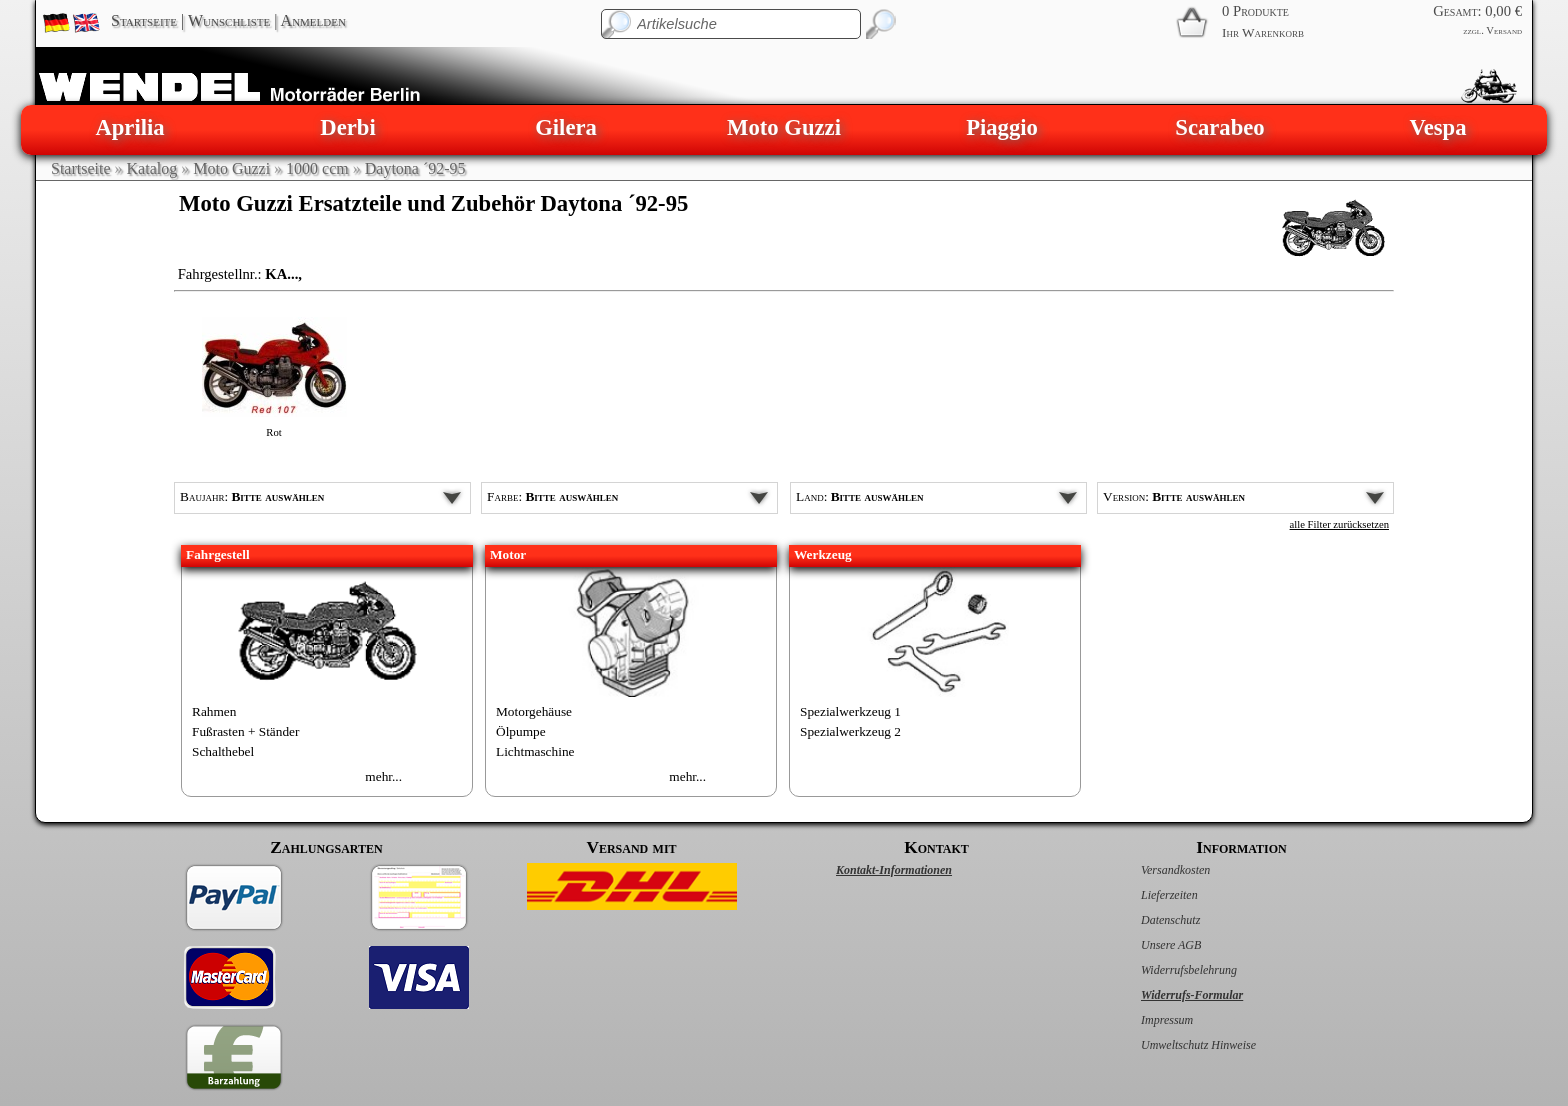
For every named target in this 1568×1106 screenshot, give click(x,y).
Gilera (566, 127)
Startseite (144, 20)
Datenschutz (1149, 920)
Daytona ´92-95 (415, 168)
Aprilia (129, 127)
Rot (273, 432)
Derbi (347, 127)
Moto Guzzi (784, 127)
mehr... (383, 776)
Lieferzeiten (1148, 895)
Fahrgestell (218, 554)
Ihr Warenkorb (1263, 32)
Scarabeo (1219, 127)
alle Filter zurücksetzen (1339, 524)
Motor (508, 554)
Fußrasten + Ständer (245, 731)
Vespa (1437, 127)
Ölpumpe (521, 731)
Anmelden (313, 20)
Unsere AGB (1150, 945)
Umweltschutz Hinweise (1177, 1045)
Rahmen (214, 711)
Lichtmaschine (535, 751)
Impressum (1146, 1020)
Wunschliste (229, 20)
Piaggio (1002, 127)
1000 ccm (317, 168)
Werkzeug (823, 554)
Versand (1504, 30)
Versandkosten (1154, 870)
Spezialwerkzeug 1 (850, 711)
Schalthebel (223, 751)
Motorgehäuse (534, 711)
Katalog (152, 168)
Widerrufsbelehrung (1168, 970)
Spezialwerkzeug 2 (850, 731)
